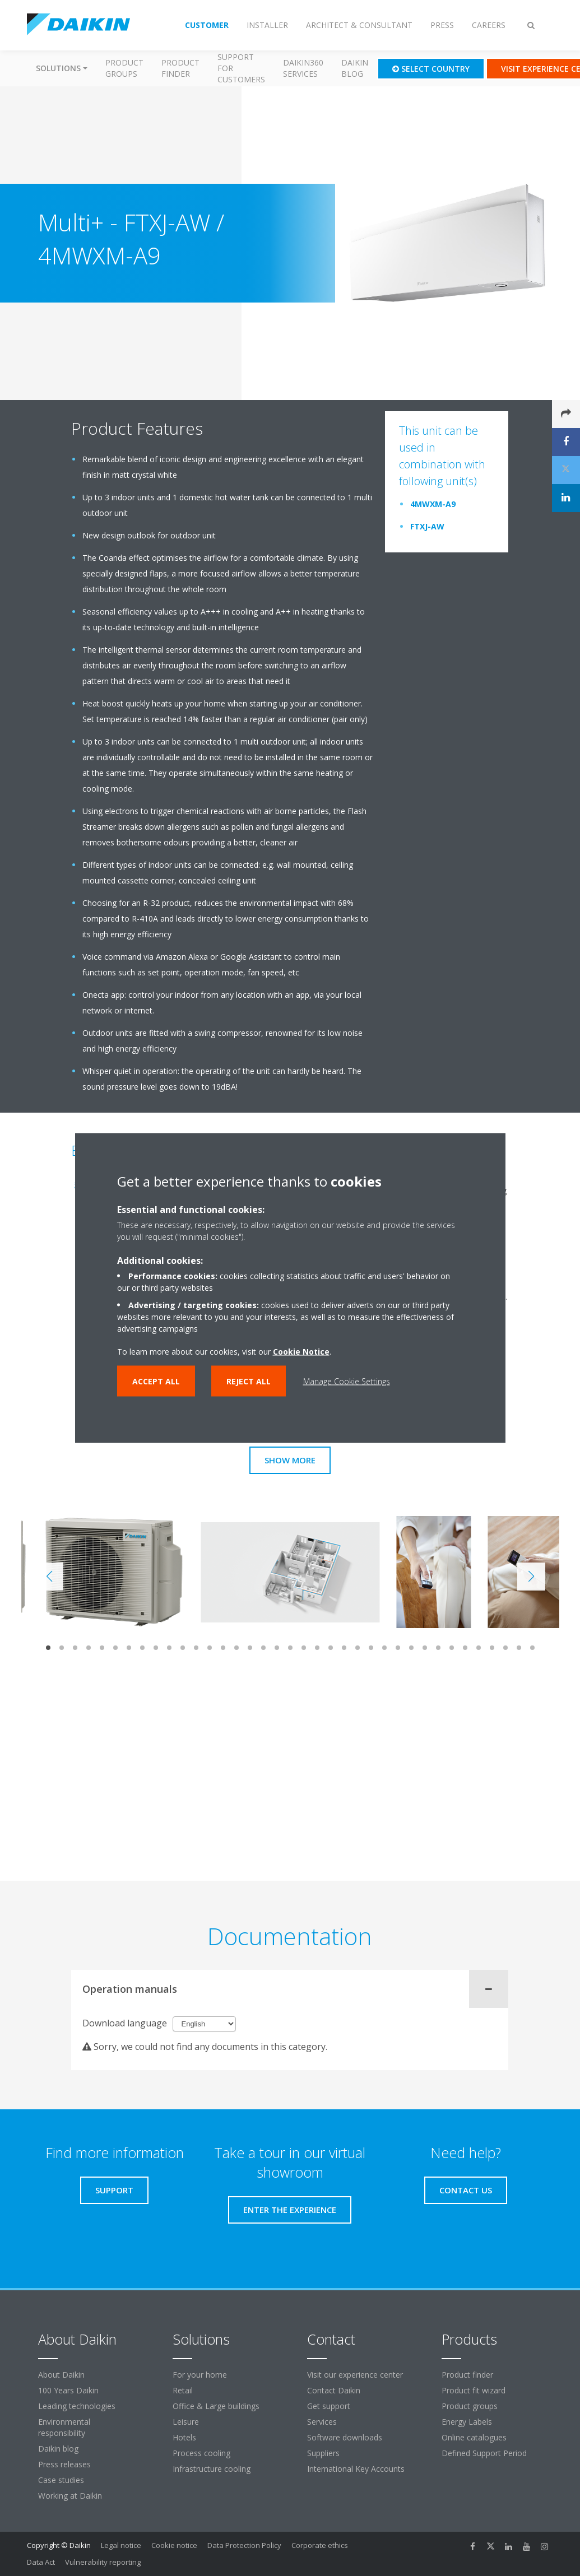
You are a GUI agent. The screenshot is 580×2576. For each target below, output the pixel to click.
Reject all (248, 1381)
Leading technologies (76, 2406)
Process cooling (201, 2453)
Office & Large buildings (216, 2406)
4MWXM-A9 (433, 504)
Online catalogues (474, 2437)
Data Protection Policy (244, 2545)
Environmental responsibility (64, 2427)
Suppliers (323, 2453)
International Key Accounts (356, 2468)
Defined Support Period (485, 2453)
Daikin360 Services (303, 68)
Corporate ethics (319, 2545)
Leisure (186, 2421)
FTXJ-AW (427, 526)
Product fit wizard (473, 2390)
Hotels (184, 2437)
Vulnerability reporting (103, 2562)
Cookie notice (174, 2545)
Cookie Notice (301, 1351)
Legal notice (121, 2545)
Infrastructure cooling (211, 2468)
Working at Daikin (70, 2495)
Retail (183, 2390)
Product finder (180, 68)
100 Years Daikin (68, 2390)
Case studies (61, 2480)
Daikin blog (354, 68)
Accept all (156, 1381)
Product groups (124, 68)
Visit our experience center (355, 2374)
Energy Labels (467, 2421)
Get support (328, 2406)
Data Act (41, 2562)
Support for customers (241, 68)
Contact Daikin (333, 2390)
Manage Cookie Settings (346, 1381)
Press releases (64, 2464)
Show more (290, 1460)
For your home (200, 2374)
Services (322, 2421)
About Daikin (61, 2374)
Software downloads (344, 2437)
